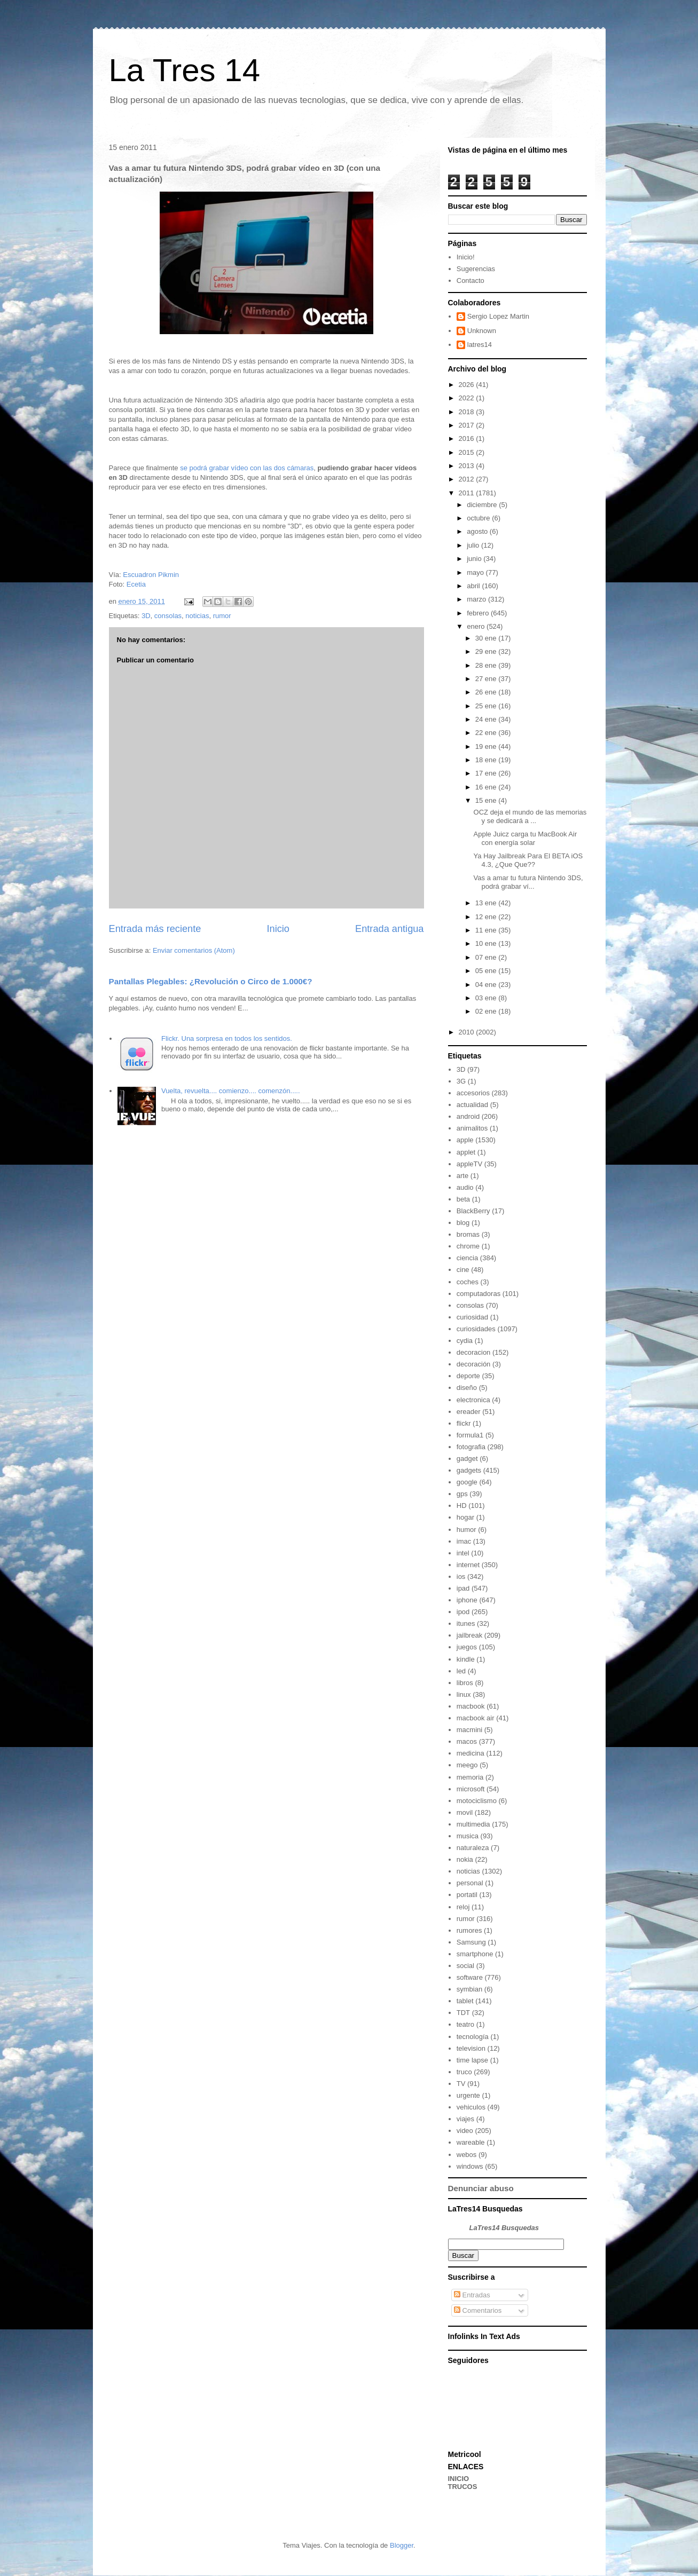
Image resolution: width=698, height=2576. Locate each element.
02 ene (486, 1011)
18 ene (486, 760)
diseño (467, 1388)
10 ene (486, 943)
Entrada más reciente (155, 928)
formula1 (470, 1435)
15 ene (486, 800)
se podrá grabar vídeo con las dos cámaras (246, 468)
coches (468, 1282)
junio (475, 559)
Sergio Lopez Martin (498, 316)
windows (470, 2166)
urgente (468, 2095)
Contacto (470, 280)
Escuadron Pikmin (151, 575)
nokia (465, 1859)
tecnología (473, 2037)
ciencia (467, 1258)
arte (462, 1176)
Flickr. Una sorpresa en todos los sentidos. (226, 1038)
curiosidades (476, 1329)
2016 (467, 438)
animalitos (472, 1128)
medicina (470, 1753)
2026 (467, 385)
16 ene (486, 787)
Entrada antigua (389, 928)
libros (465, 1683)
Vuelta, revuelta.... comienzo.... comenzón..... (230, 1091)
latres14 (479, 345)
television (471, 2048)
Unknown (481, 331)
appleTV (469, 1164)
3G (461, 1081)
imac (464, 1541)
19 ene (486, 746)
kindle (466, 1659)
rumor (222, 616)
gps (462, 1494)
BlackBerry (473, 1211)
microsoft (471, 1789)
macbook (471, 1706)
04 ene (486, 985)
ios (461, 1577)
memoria (470, 1777)
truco (464, 2072)
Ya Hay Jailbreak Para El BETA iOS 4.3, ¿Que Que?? (528, 860)
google (467, 1482)
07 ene (486, 957)
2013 (467, 466)
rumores (469, 1930)
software (470, 1977)
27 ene (486, 679)
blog (463, 1223)
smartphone (475, 1954)
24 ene (486, 719)
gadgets (469, 1470)
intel (463, 1553)
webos (467, 2155)
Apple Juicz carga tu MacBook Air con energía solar (525, 838)
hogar (465, 1517)
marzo (477, 599)
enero (477, 626)
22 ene (486, 733)
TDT (463, 2013)
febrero (479, 613)
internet (468, 1565)
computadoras (478, 1294)
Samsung (471, 1942)
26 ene (486, 692)
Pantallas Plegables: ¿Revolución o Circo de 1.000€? (210, 981)
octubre (479, 518)
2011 (467, 493)
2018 (467, 412)
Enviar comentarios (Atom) (194, 950)
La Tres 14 (185, 70)
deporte (468, 1376)
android (468, 1116)
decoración (474, 1364)
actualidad (472, 1105)
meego (467, 1765)
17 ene (486, 773)
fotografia (471, 1447)
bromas (468, 1234)
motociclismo (477, 1801)
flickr (464, 1423)
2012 (467, 479)
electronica (473, 1400)
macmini (469, 1730)
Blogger (401, 2545)
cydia (465, 1341)
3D (146, 616)
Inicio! (466, 257)
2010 (467, 1032)
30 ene (486, 638)
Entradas (472, 2295)
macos (467, 1741)
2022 (467, 398)
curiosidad (472, 1317)
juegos (467, 1647)
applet (466, 1152)
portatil (467, 1895)
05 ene (486, 971)
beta (463, 1199)
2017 (467, 425)
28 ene (486, 665)
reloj (463, 1907)
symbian (469, 1989)
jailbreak (469, 1635)
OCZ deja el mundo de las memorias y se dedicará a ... (530, 816)
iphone (467, 1600)
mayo (476, 572)
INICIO (458, 2479)
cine (463, 1270)
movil (465, 1812)
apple (465, 1140)
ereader (469, 1412)
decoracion (474, 1352)
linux (464, 1694)
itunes (466, 1623)
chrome (468, 1246)
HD (462, 1506)
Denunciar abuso (481, 2188)
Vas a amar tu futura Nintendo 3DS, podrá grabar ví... (528, 882)
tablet (465, 2001)
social (465, 1966)
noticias (197, 616)
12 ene (486, 917)
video (465, 2131)
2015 (467, 452)
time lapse (472, 2060)
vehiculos (471, 2107)
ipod (463, 1612)
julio (474, 545)
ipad (463, 1588)
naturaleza (473, 1848)
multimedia (473, 1824)
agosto (478, 531)
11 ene (486, 930)
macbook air (476, 1718)
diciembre (483, 505)
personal (470, 1883)
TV (461, 2084)
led (461, 1671)
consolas (168, 616)
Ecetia (136, 584)
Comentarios (477, 2310)
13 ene (486, 903)
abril (474, 586)
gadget (467, 1459)
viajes (465, 2119)
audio (465, 1187)
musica (468, 1836)
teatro (465, 2024)
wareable (471, 2142)
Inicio (277, 928)
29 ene (486, 651)
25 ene (486, 706)
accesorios (473, 1093)
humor (466, 1530)
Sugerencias (476, 269)
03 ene (486, 998)
